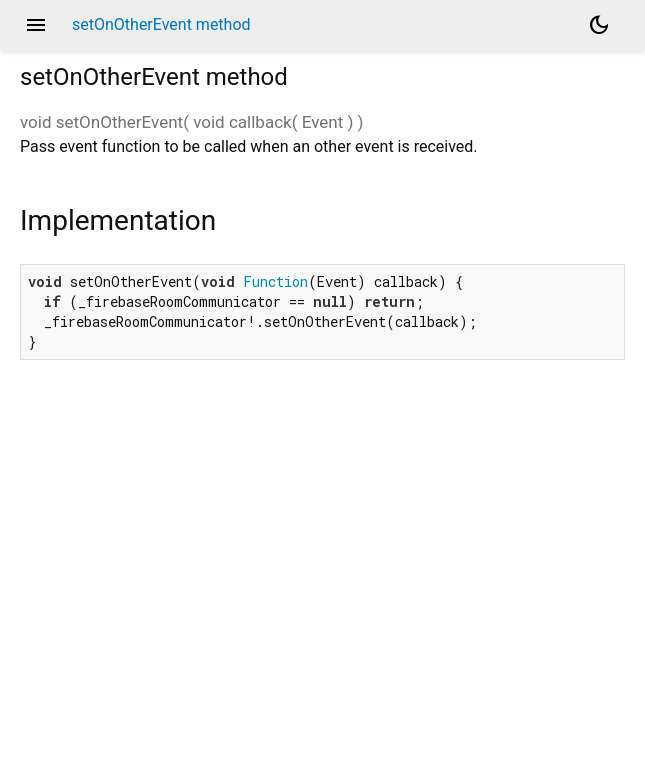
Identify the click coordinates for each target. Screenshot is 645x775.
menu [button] (36, 25)
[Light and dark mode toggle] (599, 25)
